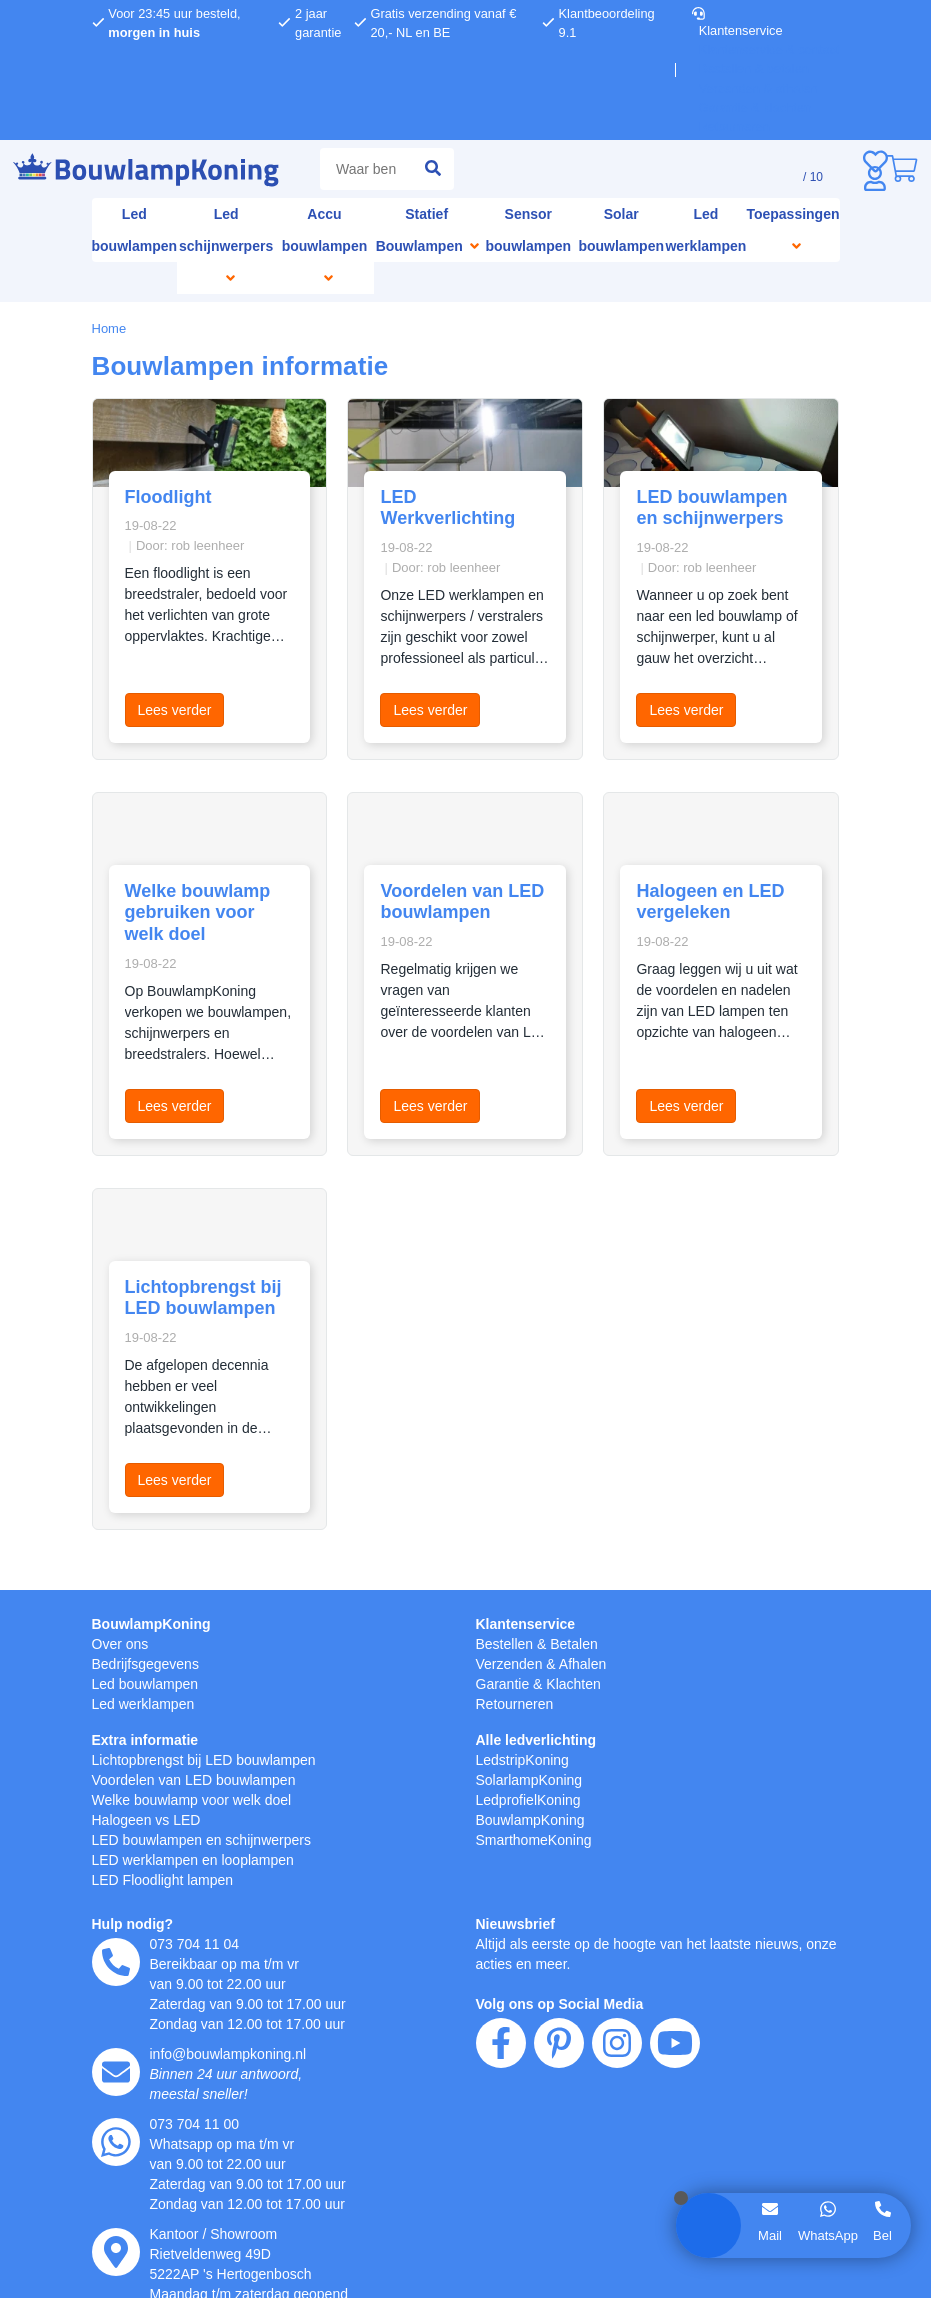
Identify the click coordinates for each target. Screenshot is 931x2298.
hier (265, 1158)
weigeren (281, 1200)
